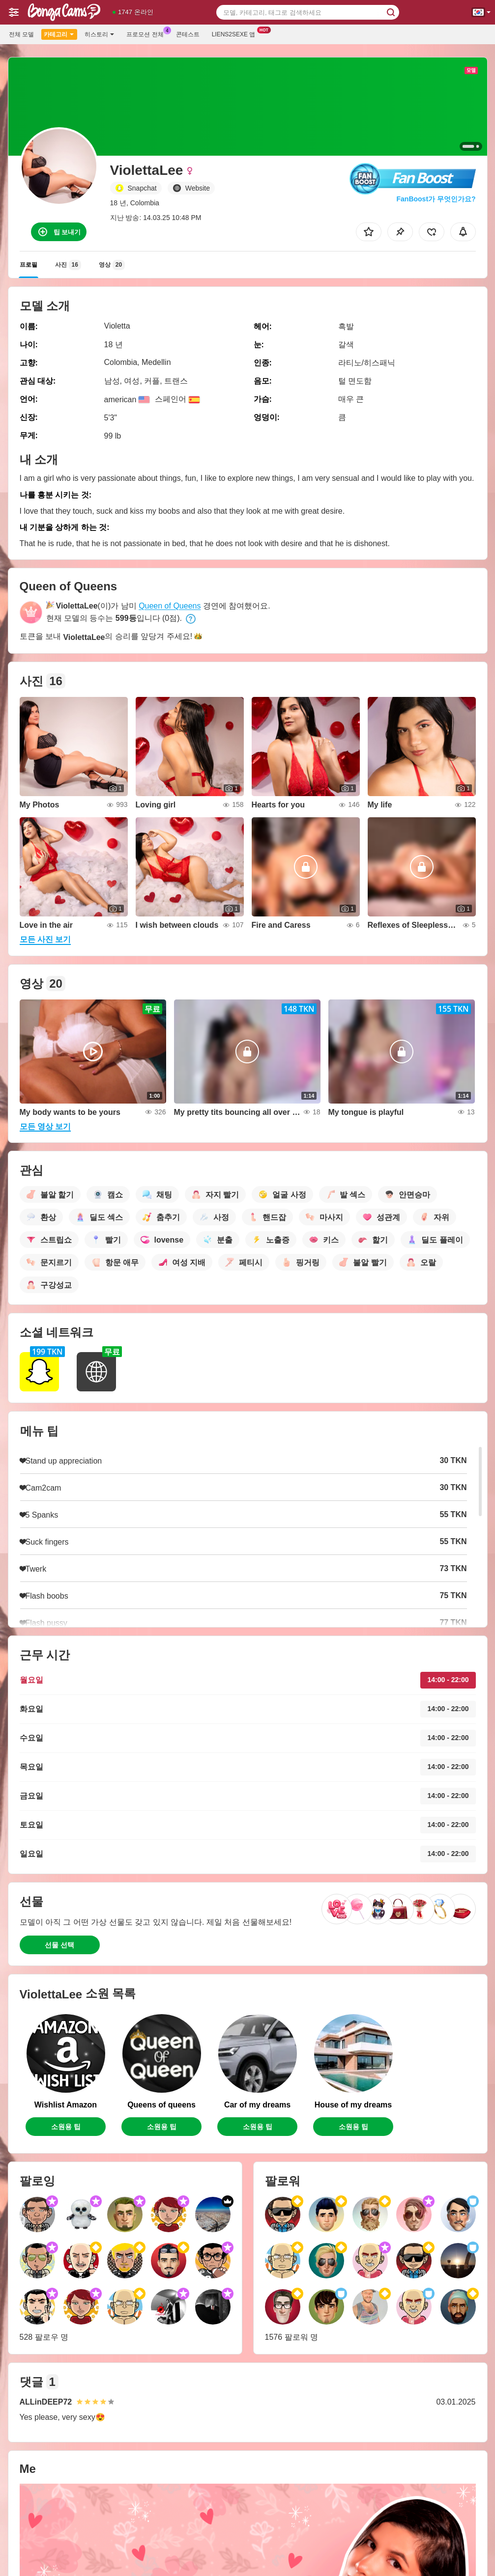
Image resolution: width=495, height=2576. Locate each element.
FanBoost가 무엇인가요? (436, 199)
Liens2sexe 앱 (236, 33)
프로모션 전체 (147, 33)
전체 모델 (21, 34)
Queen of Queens (170, 606)
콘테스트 (188, 34)
